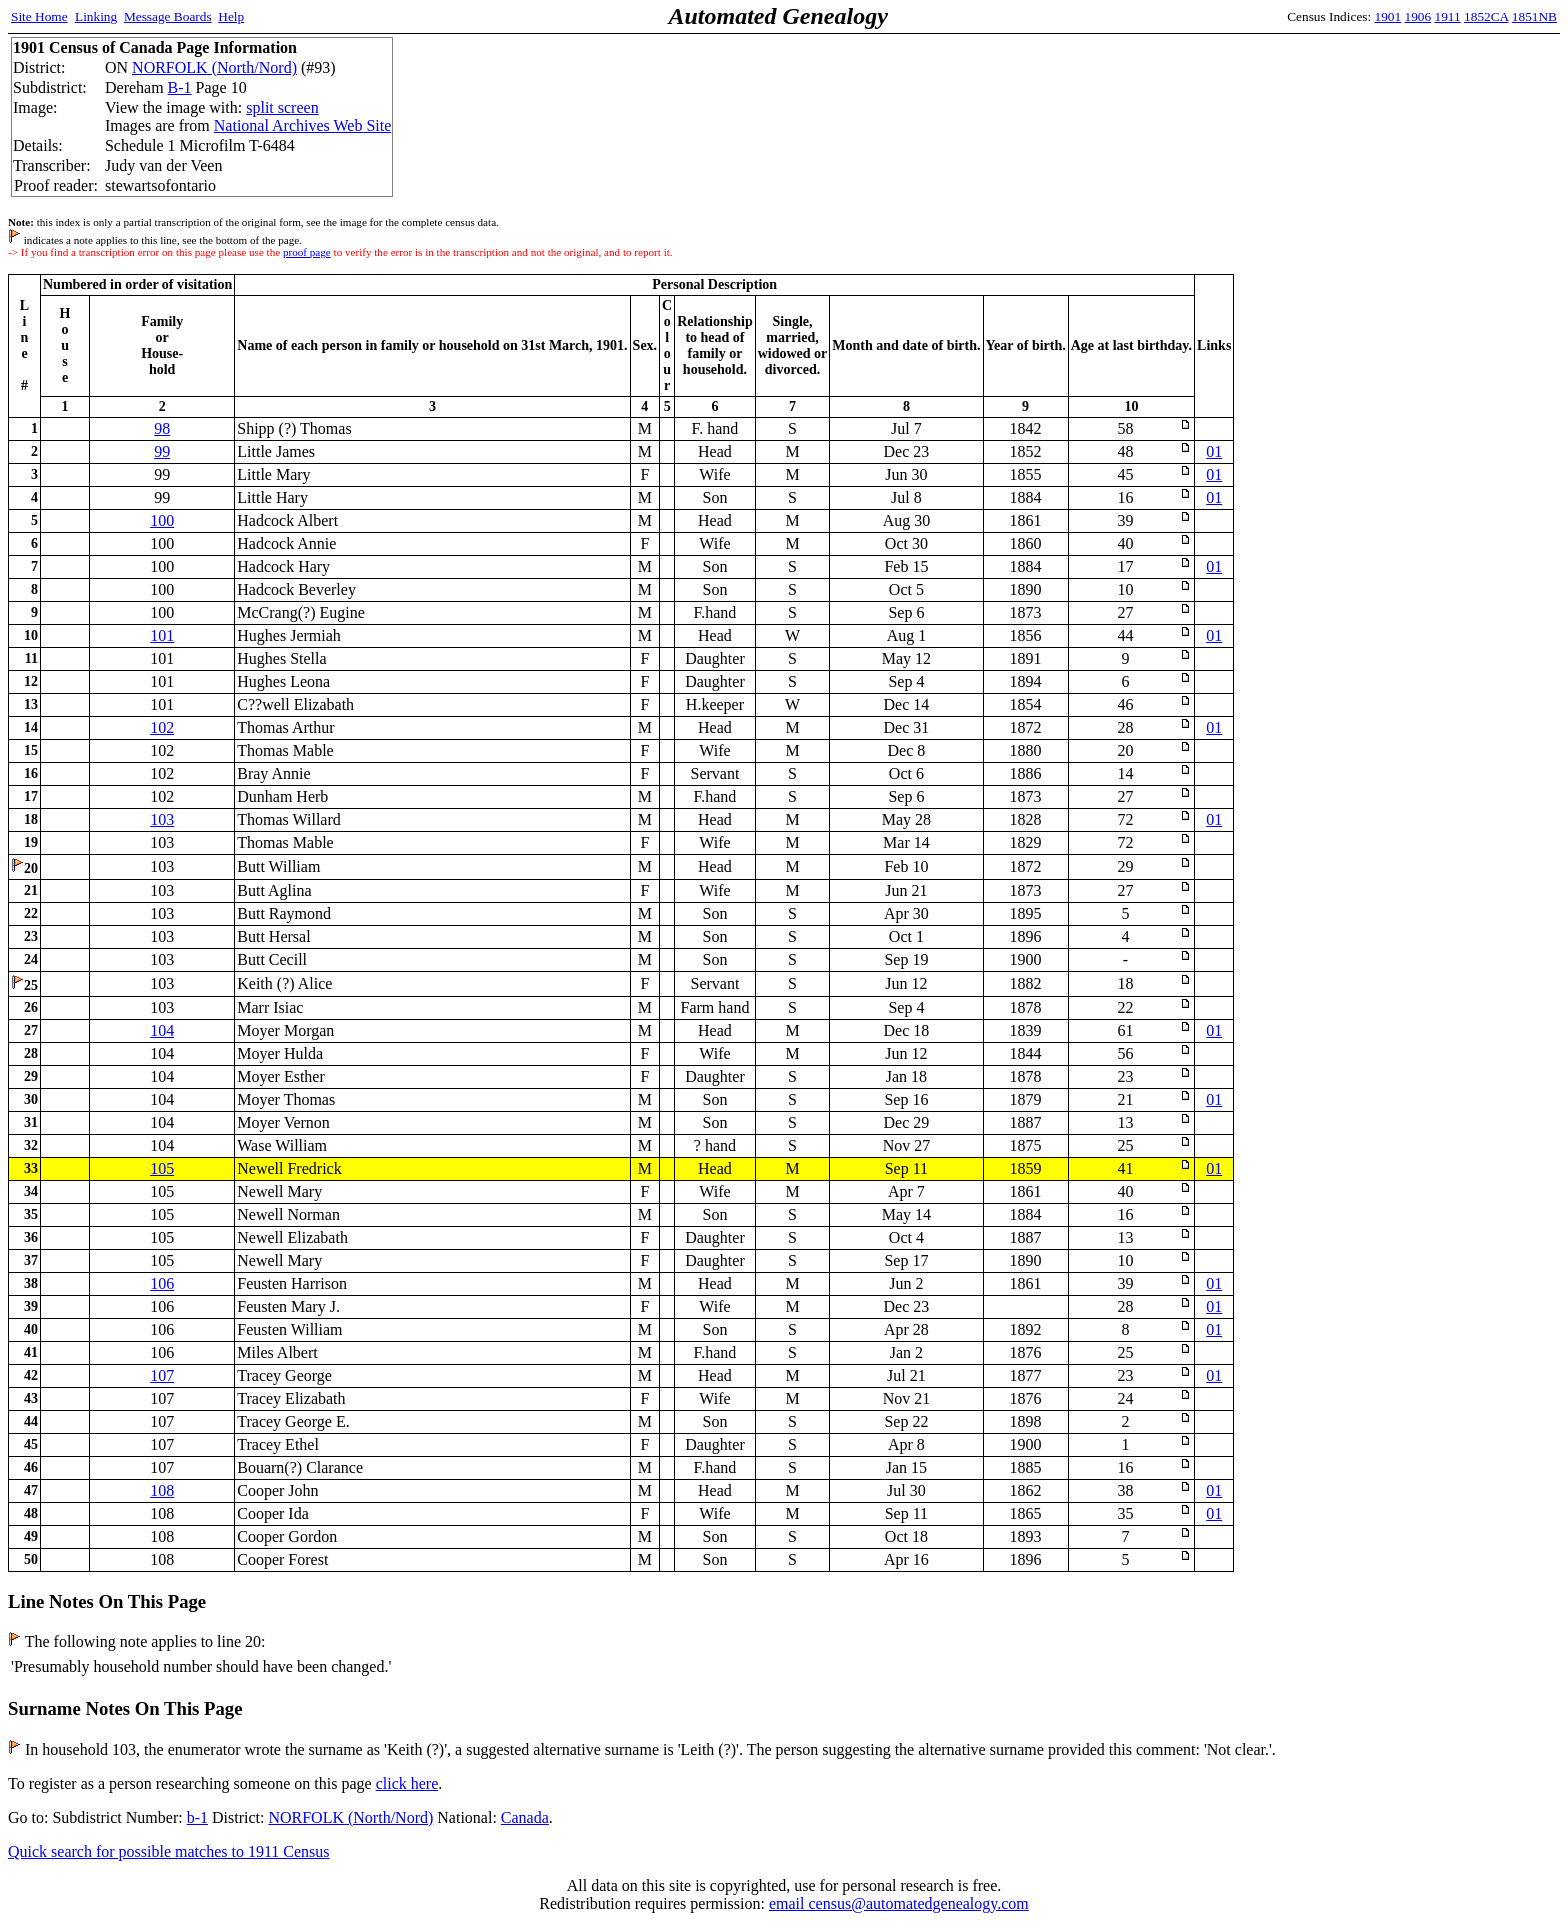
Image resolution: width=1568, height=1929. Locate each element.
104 (162, 1030)
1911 (1448, 16)
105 (162, 1168)
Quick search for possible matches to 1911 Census (169, 1851)
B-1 (180, 87)
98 (162, 428)
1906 (1418, 16)
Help (231, 16)
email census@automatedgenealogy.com (899, 1903)
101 (162, 635)
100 (162, 520)
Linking (96, 16)
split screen (282, 107)
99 (162, 451)
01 (1214, 451)
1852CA (1486, 16)
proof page (307, 252)
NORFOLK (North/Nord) (214, 67)
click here (407, 1783)
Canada (525, 1817)
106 (162, 1283)
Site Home (39, 16)
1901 (1388, 16)
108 (162, 1490)
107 (162, 1375)
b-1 (197, 1817)
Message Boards (168, 16)
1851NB (1534, 16)
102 (162, 727)
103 (162, 819)
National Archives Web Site (303, 125)
